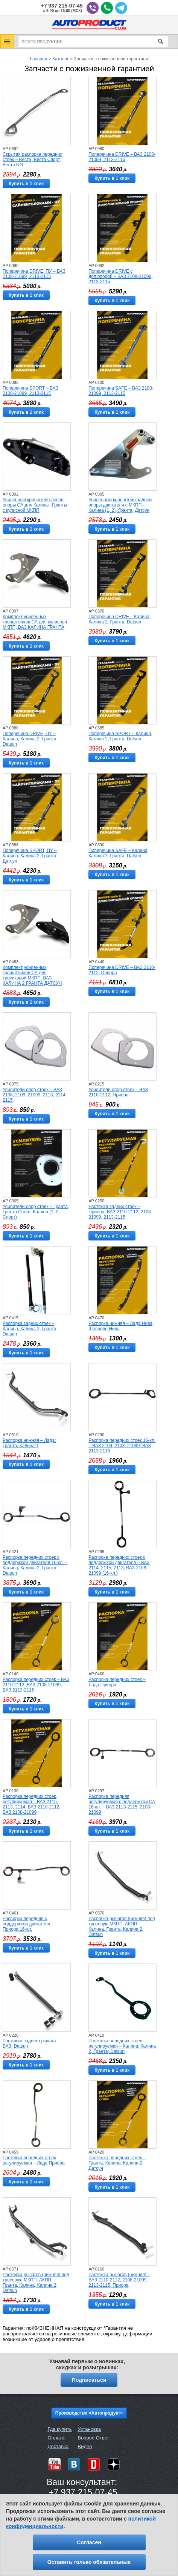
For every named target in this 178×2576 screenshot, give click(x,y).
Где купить (60, 2429)
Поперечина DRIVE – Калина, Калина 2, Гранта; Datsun (119, 619)
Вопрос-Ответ (93, 2438)
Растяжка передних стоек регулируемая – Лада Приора (34, 2160)
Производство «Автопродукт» (89, 2413)
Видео (85, 2446)
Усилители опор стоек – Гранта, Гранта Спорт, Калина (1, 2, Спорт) (36, 1212)
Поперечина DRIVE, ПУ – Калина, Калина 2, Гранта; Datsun (30, 739)
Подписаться (89, 2380)
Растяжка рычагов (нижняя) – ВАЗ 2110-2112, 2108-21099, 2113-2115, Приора (119, 2280)
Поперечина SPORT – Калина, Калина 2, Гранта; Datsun (120, 736)
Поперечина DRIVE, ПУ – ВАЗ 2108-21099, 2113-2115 (34, 274)
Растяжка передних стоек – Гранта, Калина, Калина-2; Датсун (117, 2163)
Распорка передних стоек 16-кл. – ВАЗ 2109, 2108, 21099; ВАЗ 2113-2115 (121, 1446)
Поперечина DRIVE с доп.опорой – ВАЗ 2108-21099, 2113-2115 (120, 276)
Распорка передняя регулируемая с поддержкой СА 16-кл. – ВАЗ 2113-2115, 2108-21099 (121, 1804)
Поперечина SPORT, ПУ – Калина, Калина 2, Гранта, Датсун (30, 856)
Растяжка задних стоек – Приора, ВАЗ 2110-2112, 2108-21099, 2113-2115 (120, 1212)
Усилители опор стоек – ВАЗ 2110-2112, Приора (118, 1092)
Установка (89, 2429)
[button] (7, 41)
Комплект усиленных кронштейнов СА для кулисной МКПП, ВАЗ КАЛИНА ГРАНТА (35, 622)
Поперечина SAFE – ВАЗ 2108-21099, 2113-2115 (120, 390)
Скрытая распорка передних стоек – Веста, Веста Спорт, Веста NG (32, 159)
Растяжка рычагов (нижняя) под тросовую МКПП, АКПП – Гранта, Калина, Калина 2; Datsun (36, 2282)
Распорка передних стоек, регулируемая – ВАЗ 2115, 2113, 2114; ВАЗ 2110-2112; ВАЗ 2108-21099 (32, 1804)
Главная (38, 58)
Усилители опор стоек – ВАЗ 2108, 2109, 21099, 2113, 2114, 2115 (35, 1095)
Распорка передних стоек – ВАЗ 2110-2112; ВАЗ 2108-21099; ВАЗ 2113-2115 (36, 1685)
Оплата (56, 2438)
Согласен (89, 2542)
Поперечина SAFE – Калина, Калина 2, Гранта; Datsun (118, 853)
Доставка (58, 2446)
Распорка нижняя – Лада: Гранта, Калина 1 (29, 1443)
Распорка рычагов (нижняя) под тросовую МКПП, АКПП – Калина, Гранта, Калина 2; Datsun (121, 1926)
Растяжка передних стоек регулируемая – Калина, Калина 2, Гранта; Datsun (122, 2046)
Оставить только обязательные (89, 2562)
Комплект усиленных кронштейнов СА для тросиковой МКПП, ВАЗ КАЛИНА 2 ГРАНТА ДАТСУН (32, 975)
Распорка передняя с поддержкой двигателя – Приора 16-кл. (28, 1924)
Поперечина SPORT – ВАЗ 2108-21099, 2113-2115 (30, 390)
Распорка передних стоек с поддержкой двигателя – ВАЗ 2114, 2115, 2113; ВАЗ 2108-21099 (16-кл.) (118, 1565)
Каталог (60, 58)
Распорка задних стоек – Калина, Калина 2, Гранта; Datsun (30, 1329)
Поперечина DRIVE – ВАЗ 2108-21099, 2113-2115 (121, 157)
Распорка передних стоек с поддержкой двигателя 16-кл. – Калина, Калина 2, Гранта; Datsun (35, 1565)
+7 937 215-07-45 (62, 6)
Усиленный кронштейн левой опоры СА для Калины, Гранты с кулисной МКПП (35, 505)
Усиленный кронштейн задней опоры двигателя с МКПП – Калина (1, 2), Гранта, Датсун (120, 505)
